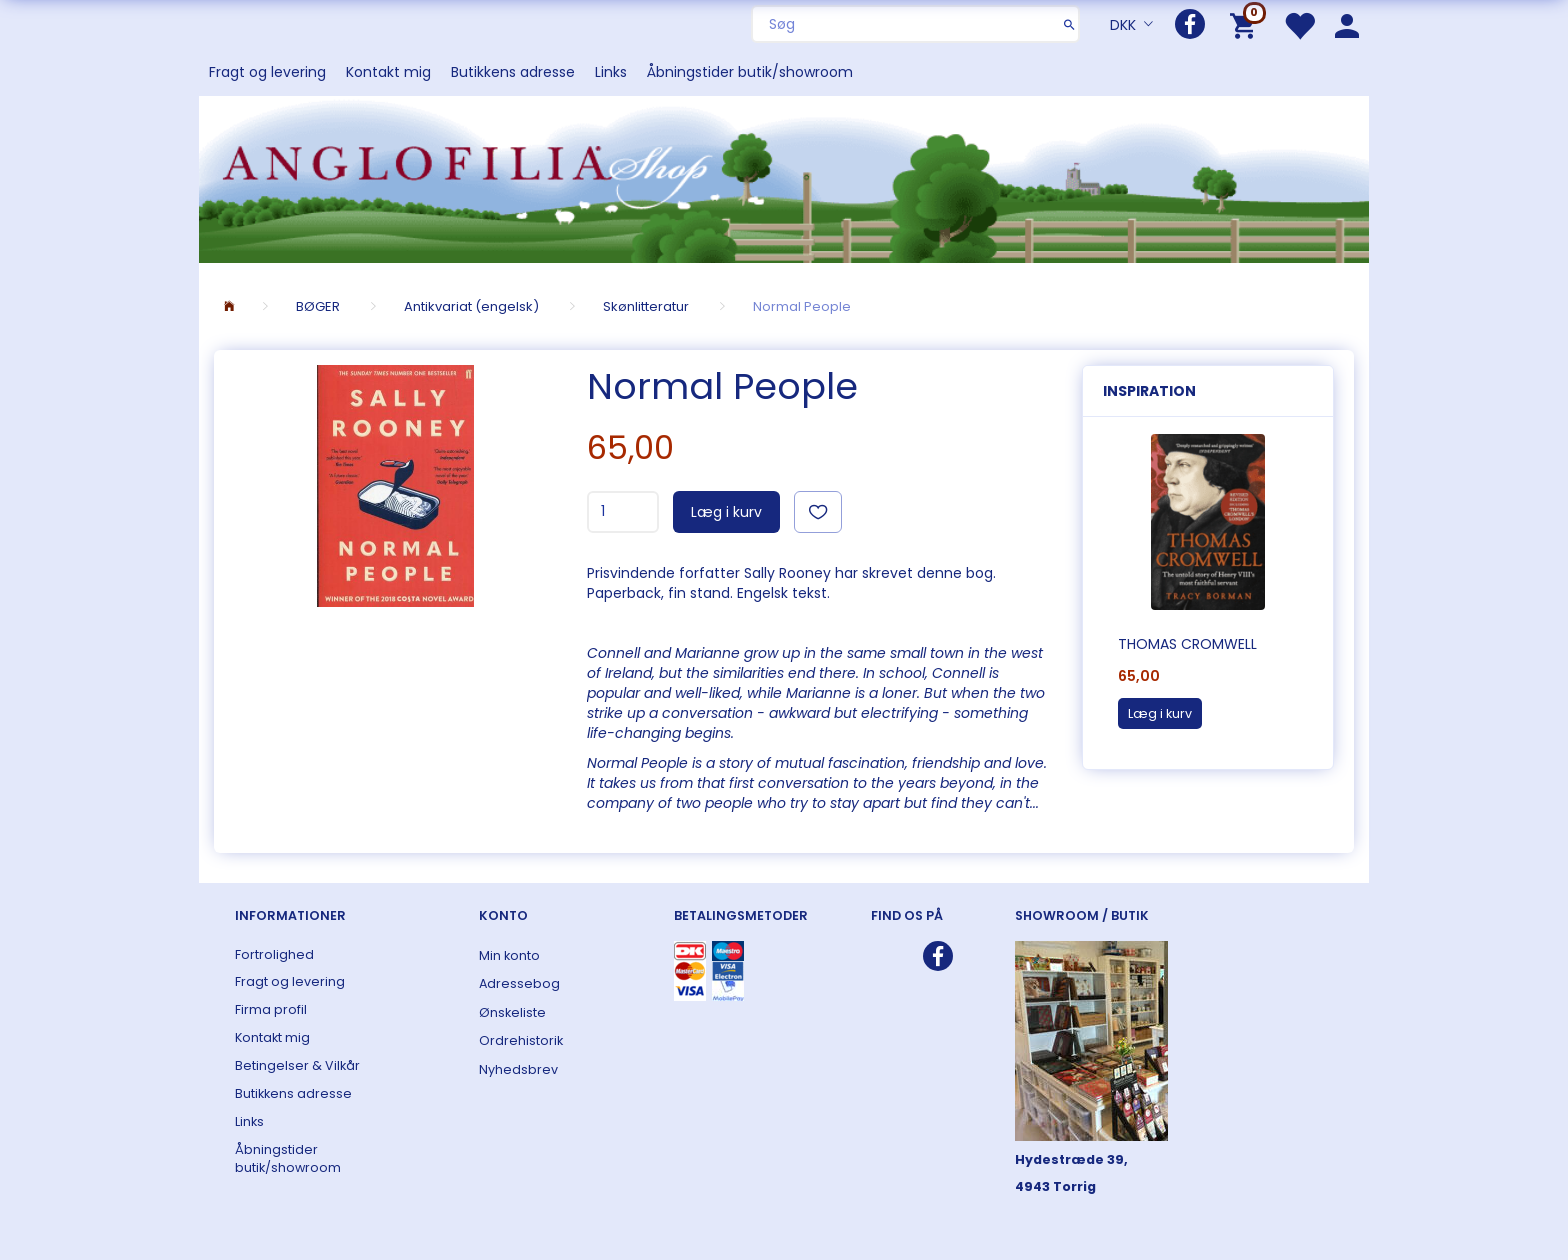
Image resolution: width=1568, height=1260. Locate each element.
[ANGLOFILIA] (784, 177)
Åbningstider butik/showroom (750, 72)
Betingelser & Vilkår (297, 1065)
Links (611, 72)
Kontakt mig (388, 72)
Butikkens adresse (513, 72)
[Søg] (1069, 24)
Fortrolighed (274, 954)
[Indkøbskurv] (1246, 24)
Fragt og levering (267, 72)
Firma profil (271, 1009)
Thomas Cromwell (1187, 644)
